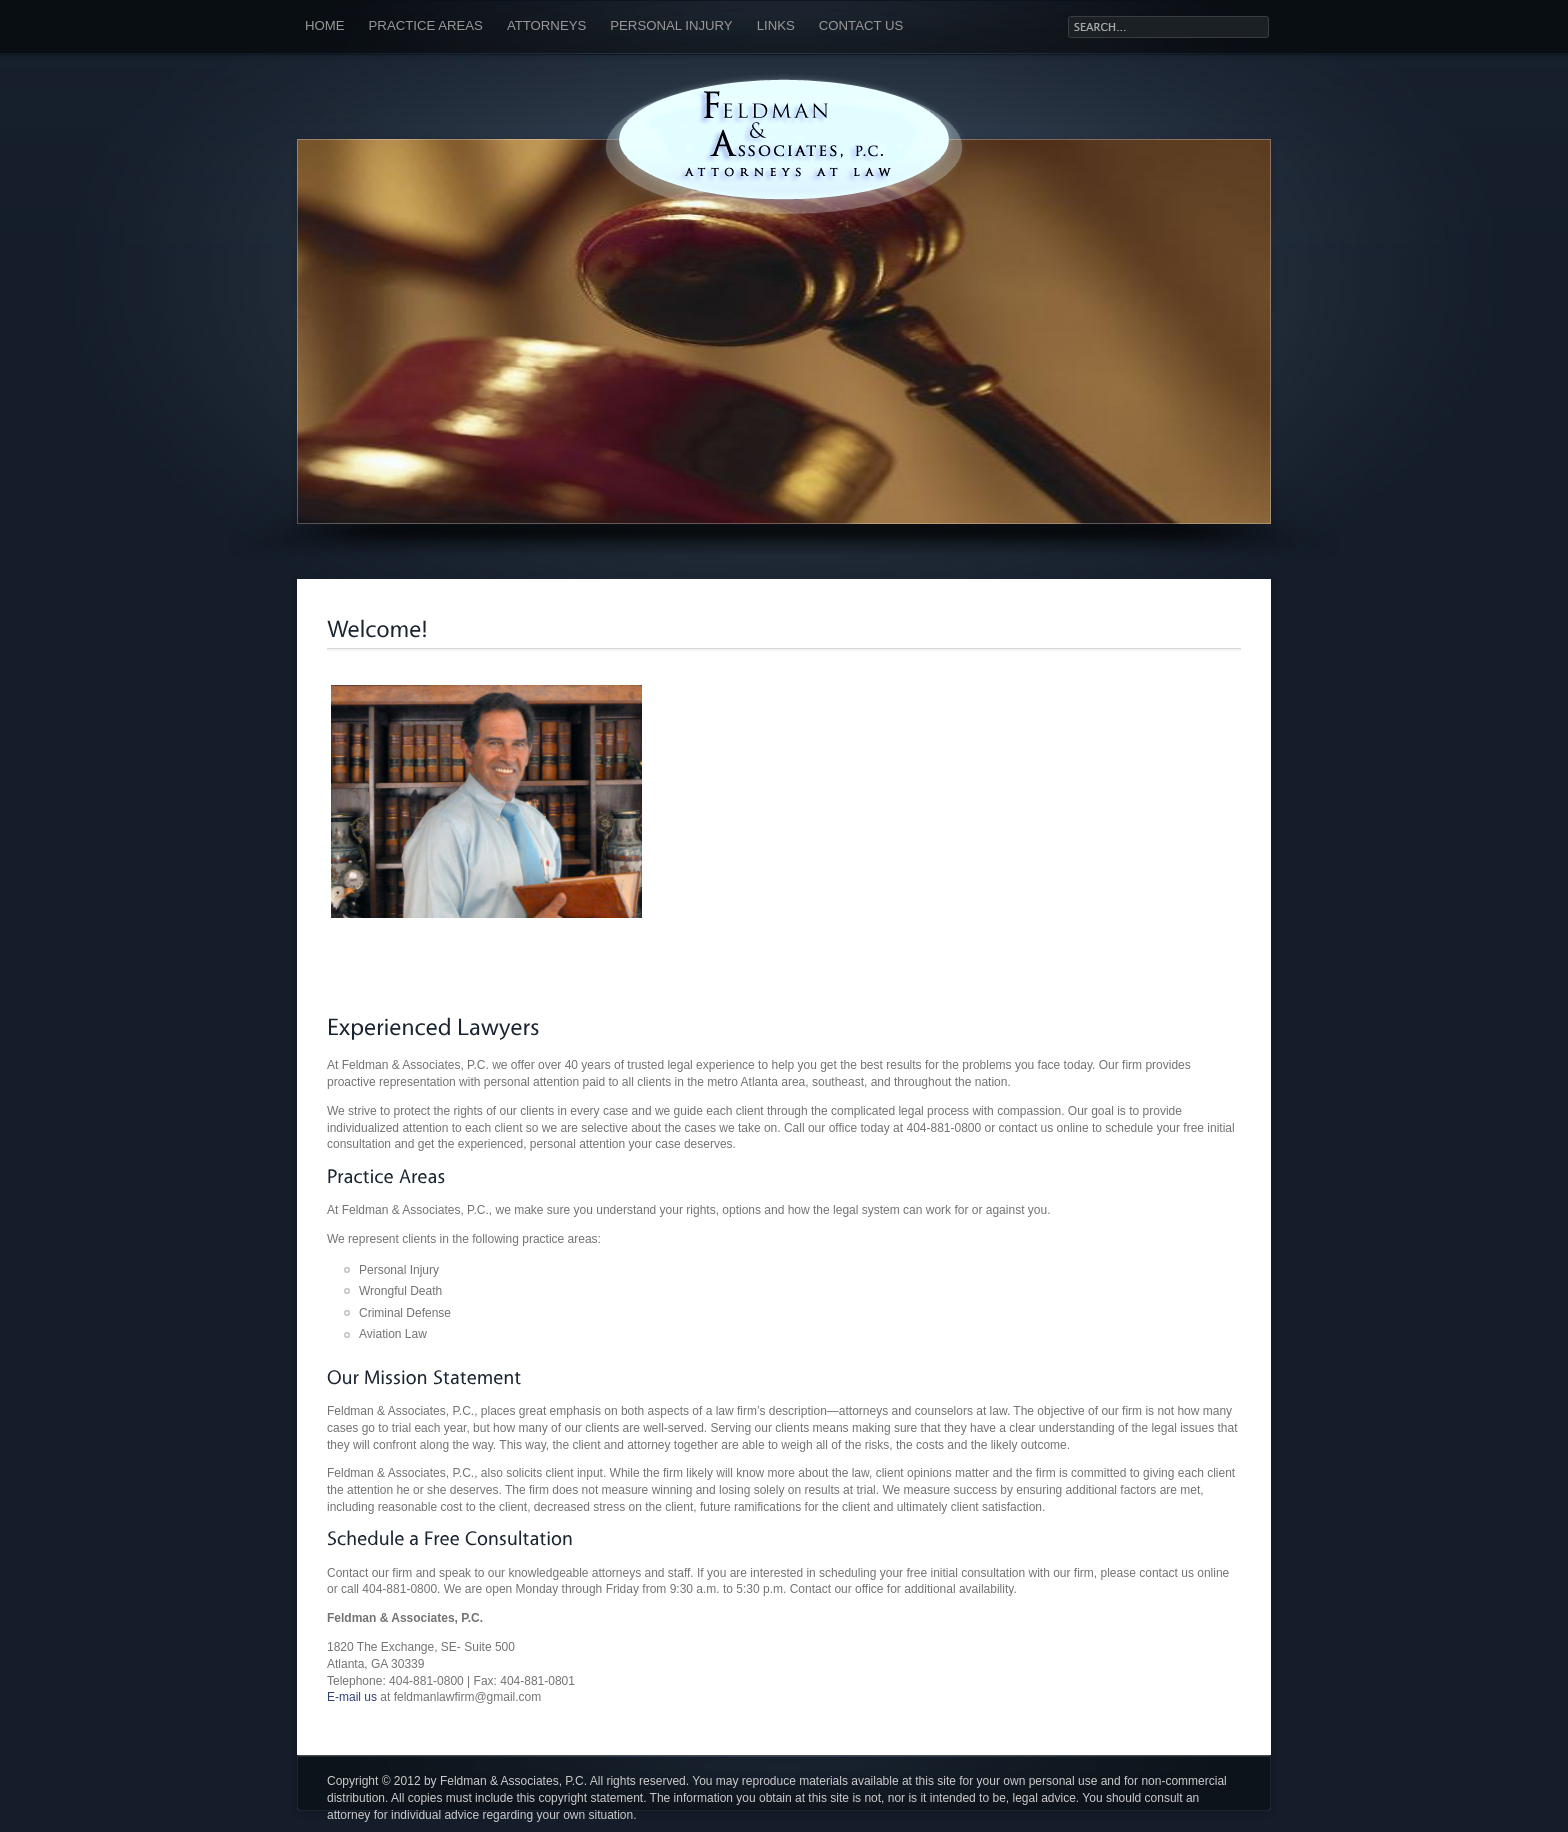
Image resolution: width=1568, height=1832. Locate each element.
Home (325, 25)
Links (776, 25)
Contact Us (861, 25)
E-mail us (352, 1697)
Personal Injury (671, 25)
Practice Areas (426, 25)
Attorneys (546, 25)
